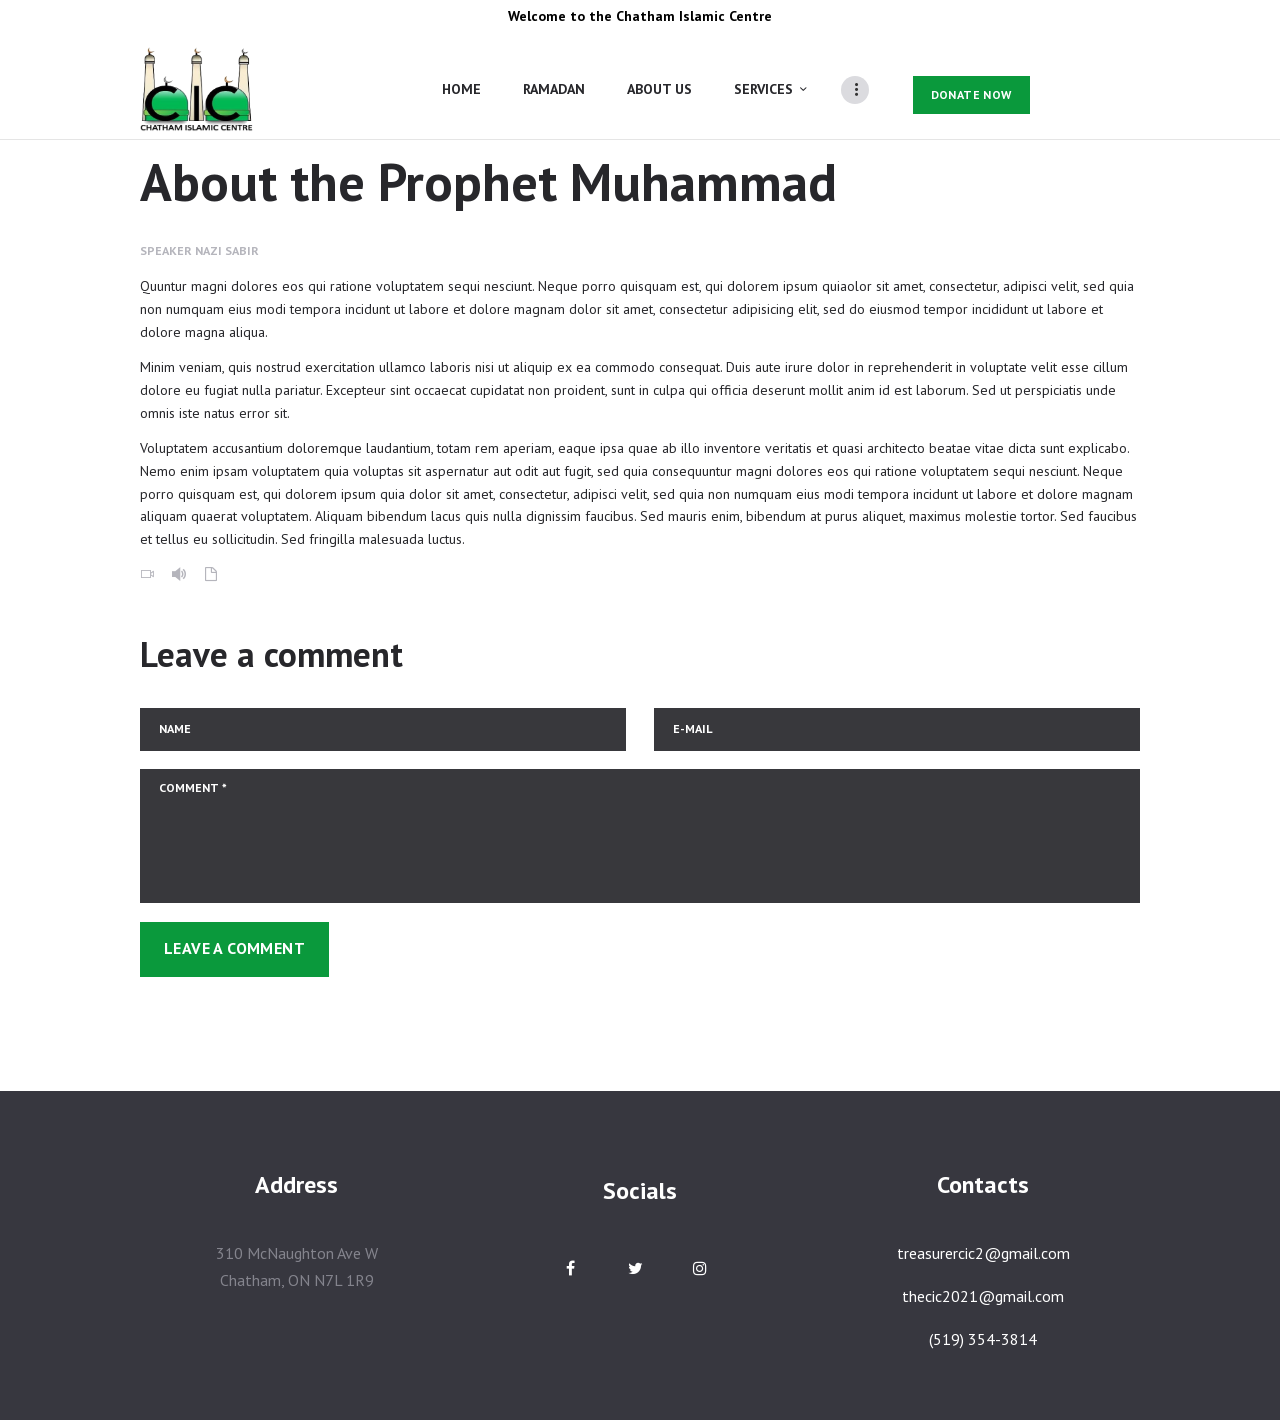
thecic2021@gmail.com (983, 1296)
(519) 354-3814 (983, 1339)
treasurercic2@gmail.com (983, 1253)
